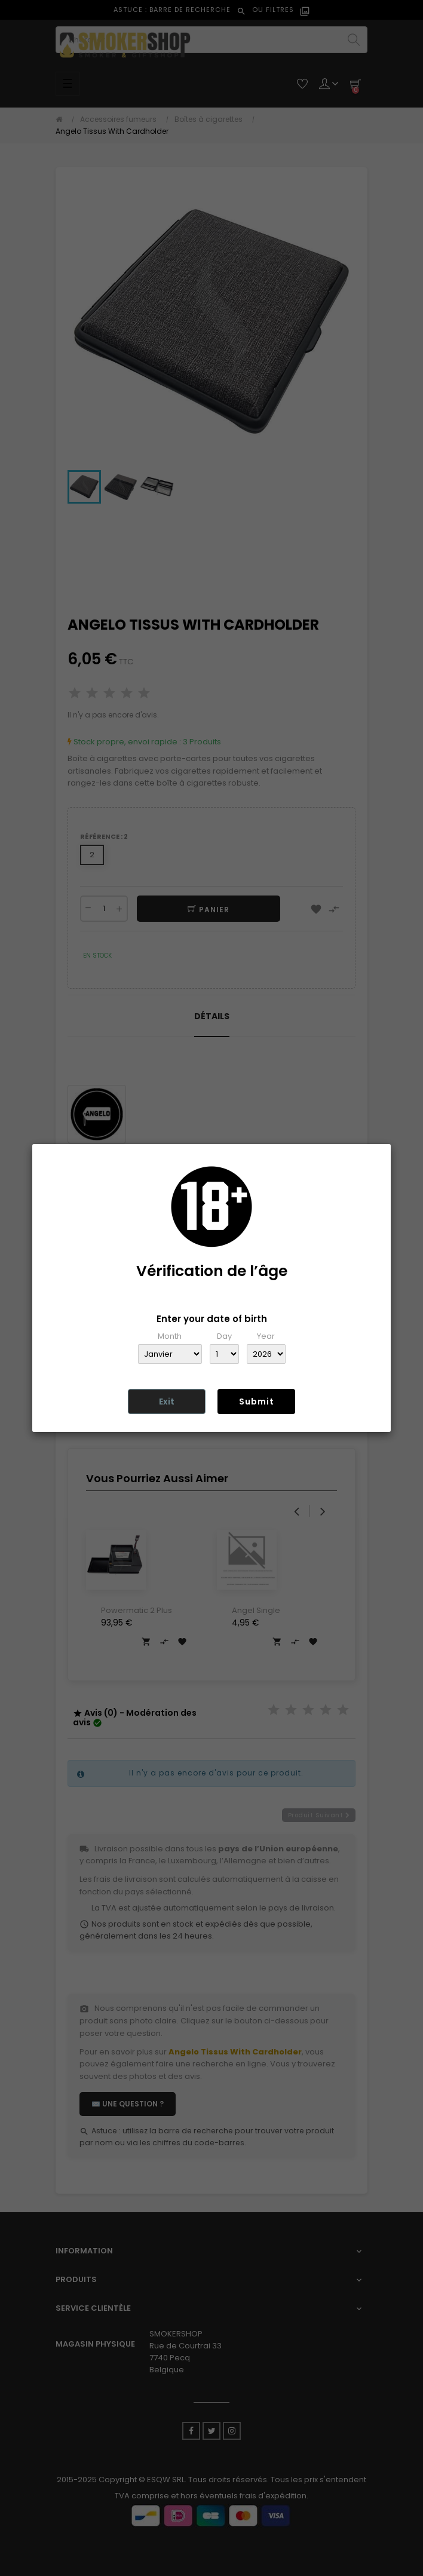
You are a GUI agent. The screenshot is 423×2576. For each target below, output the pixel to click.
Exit (166, 1401)
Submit (256, 1401)
